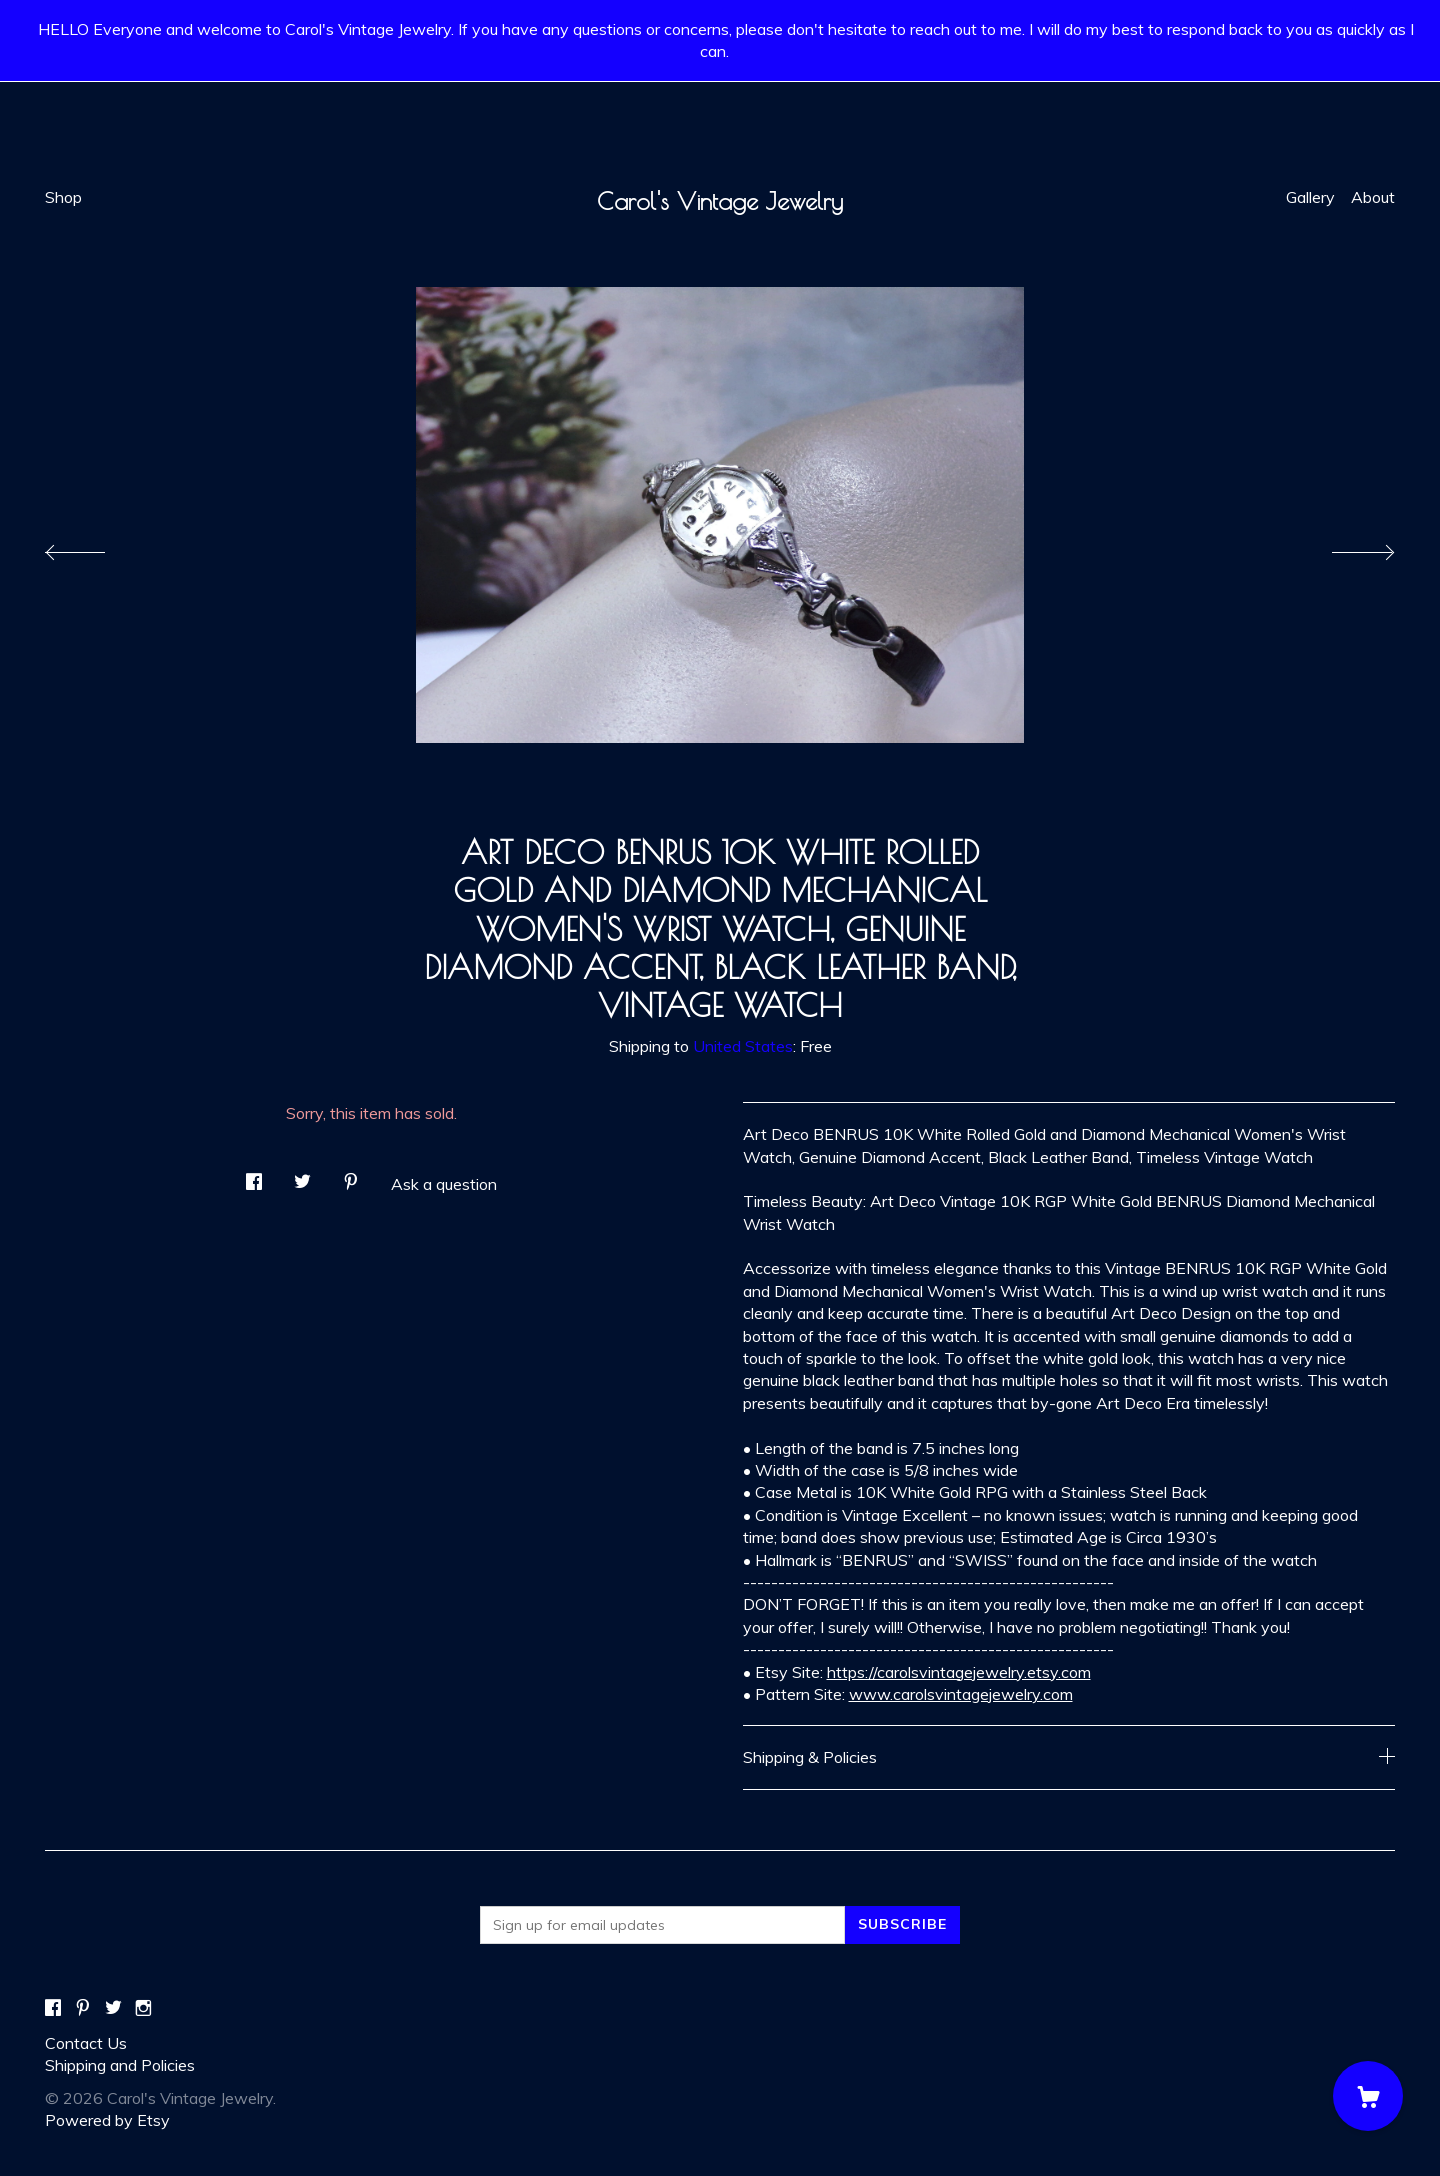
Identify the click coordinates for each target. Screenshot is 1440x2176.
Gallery (1310, 197)
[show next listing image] (1345, 547)
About (1373, 197)
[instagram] (143, 2009)
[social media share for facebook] (254, 1176)
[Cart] (1368, 2096)
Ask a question (444, 1184)
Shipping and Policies (120, 2065)
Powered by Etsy (107, 2120)
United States (743, 1046)
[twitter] (113, 2009)
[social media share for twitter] (302, 1176)
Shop (63, 197)
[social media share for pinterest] (351, 1176)
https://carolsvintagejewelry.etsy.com (959, 1672)
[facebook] (53, 2009)
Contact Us (86, 2043)
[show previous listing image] (95, 547)
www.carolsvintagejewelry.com (961, 1694)
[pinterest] (83, 2009)
